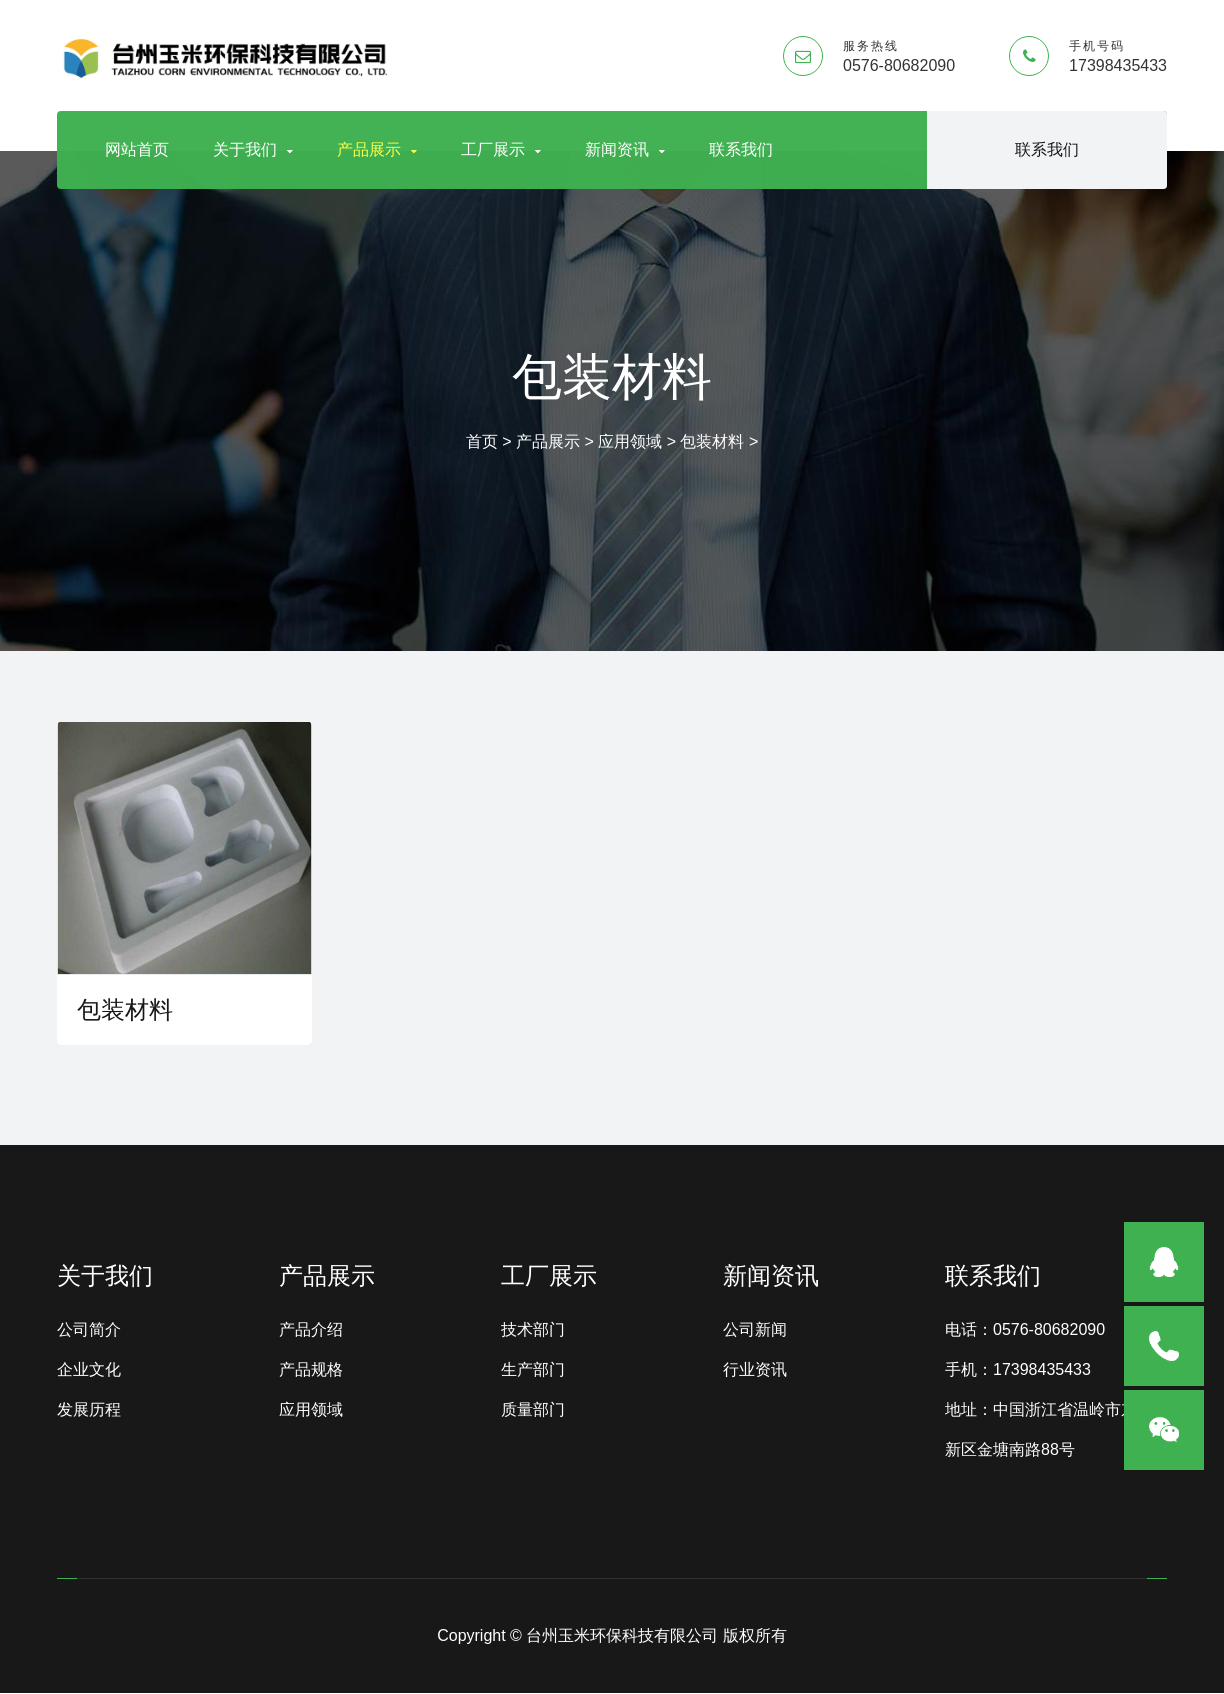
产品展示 (376, 149)
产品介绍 (311, 1330)
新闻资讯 (624, 149)
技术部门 (533, 1330)
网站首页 (137, 149)
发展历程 (89, 1410)
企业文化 (89, 1370)
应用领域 (630, 441)
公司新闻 (755, 1330)
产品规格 (311, 1370)
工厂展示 (500, 149)
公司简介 (89, 1330)
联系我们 (741, 149)
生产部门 (533, 1370)
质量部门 (533, 1410)
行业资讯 (755, 1370)
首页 (482, 441)
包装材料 (712, 441)
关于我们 (252, 149)
